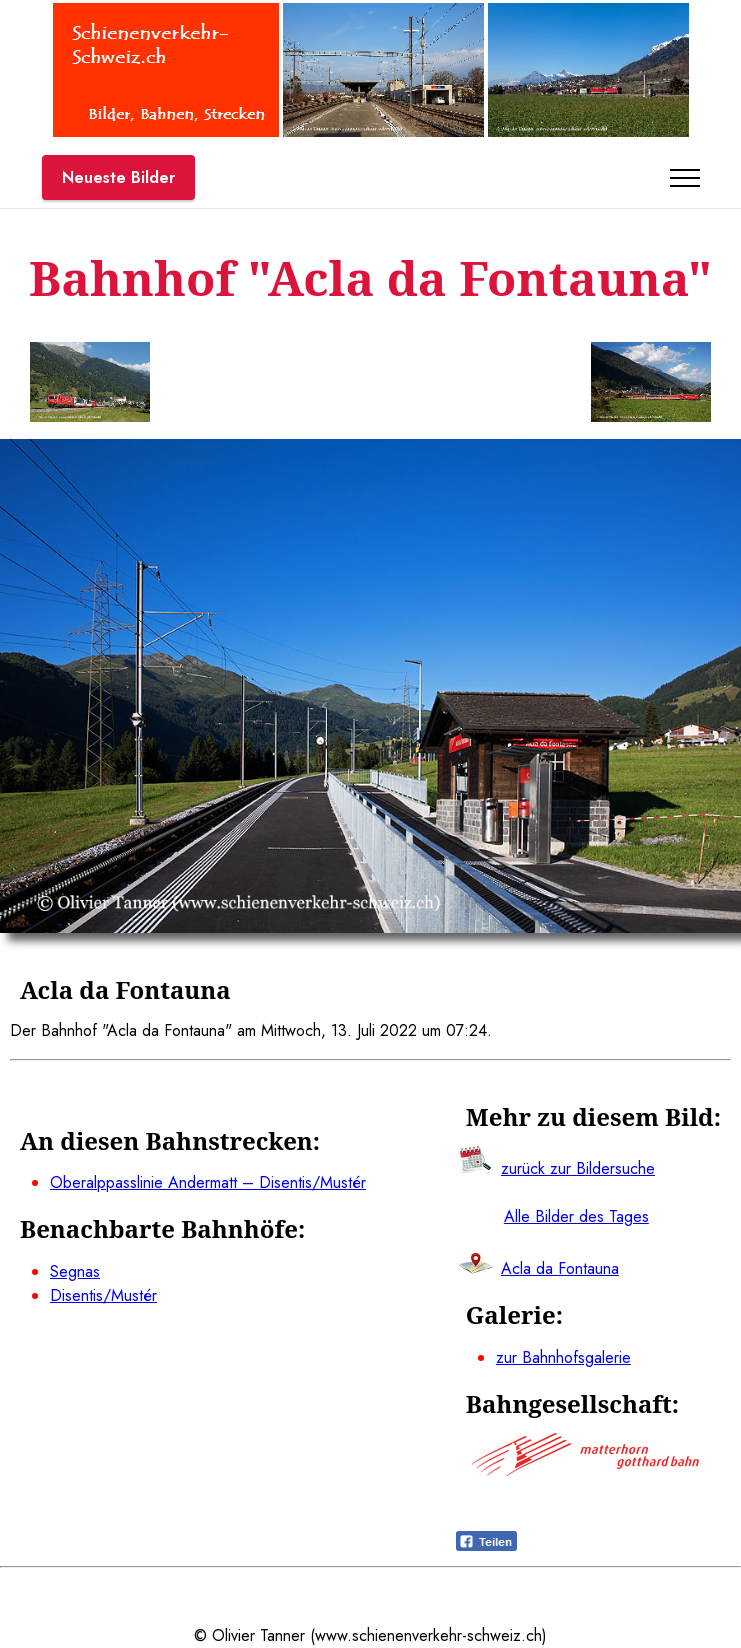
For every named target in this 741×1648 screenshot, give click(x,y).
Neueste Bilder (118, 177)
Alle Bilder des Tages (576, 1216)
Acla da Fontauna (560, 1268)
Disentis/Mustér (103, 1295)
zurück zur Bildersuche (578, 1168)
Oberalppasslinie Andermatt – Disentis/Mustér (208, 1182)
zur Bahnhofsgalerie (563, 1357)
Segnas (75, 1271)
